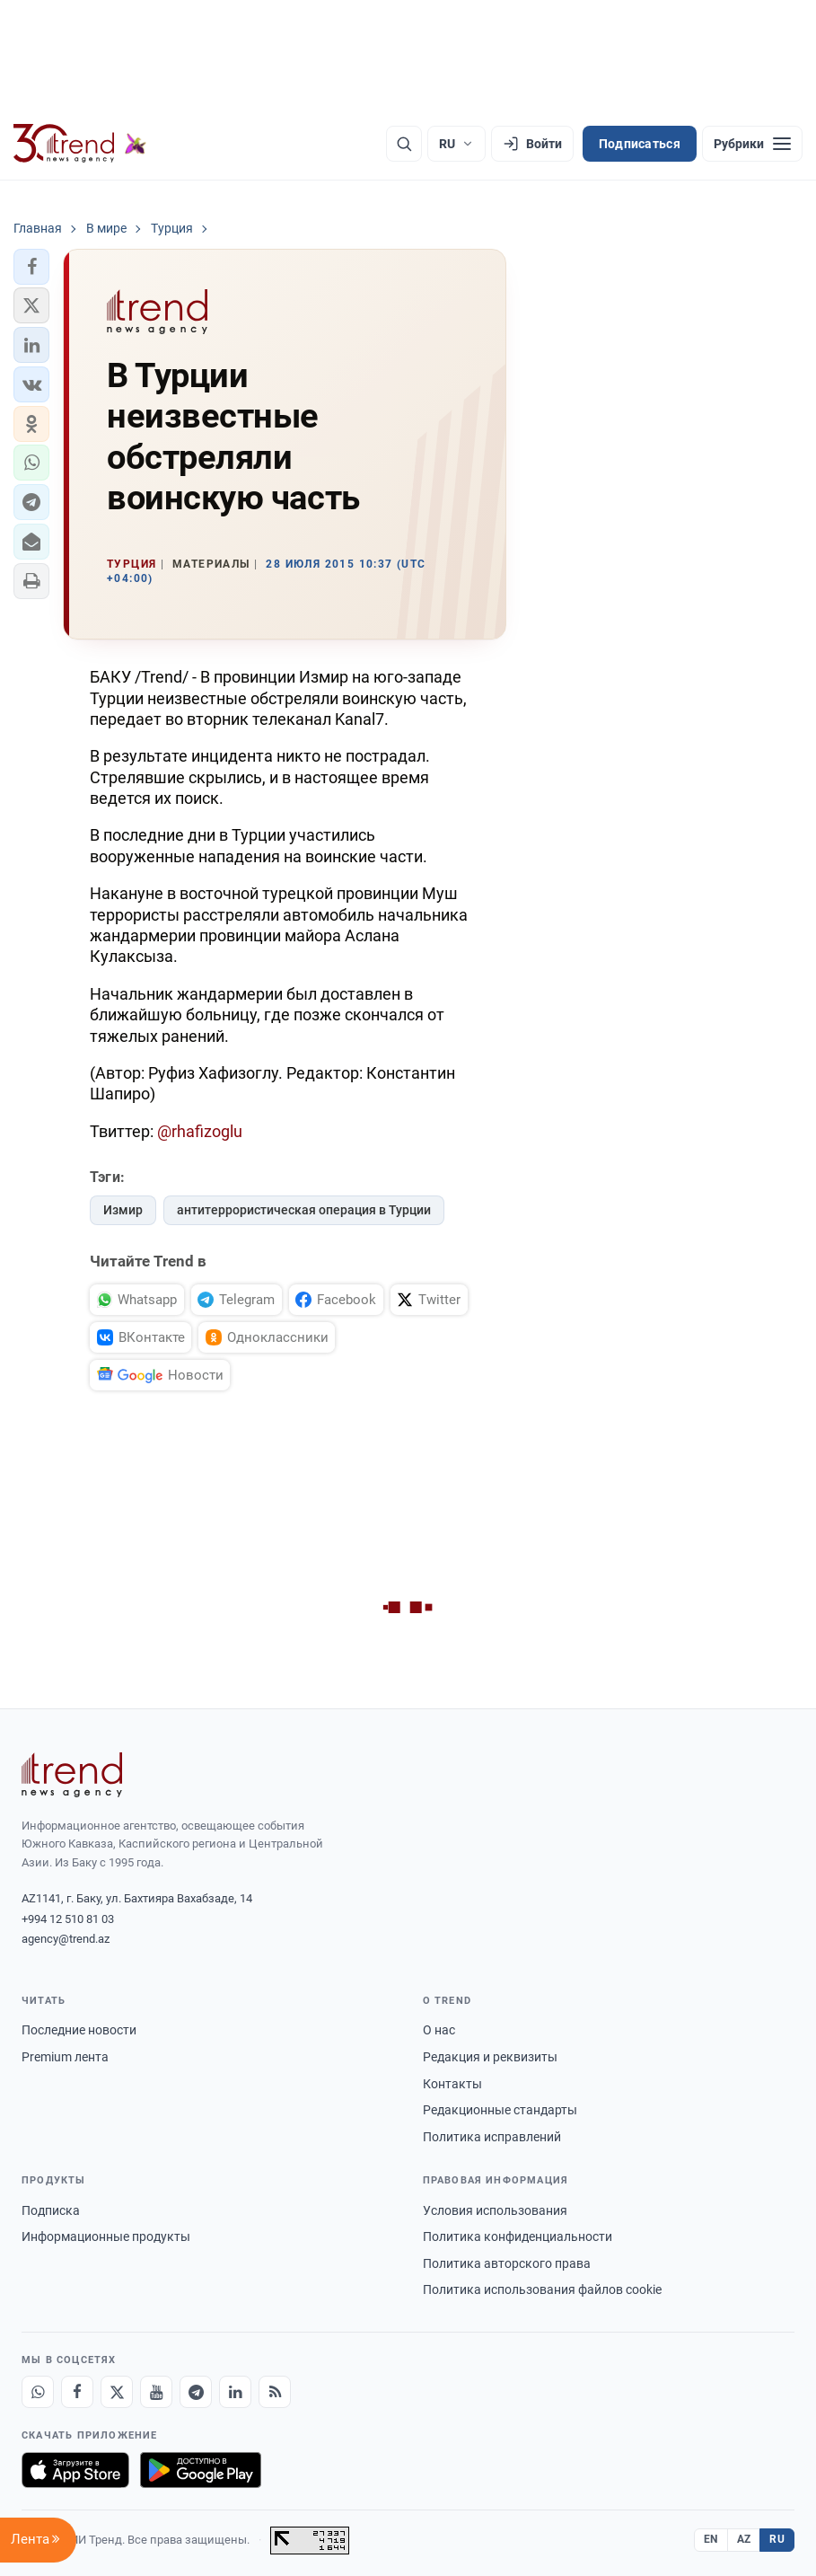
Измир (123, 1210)
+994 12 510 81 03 (68, 1919)
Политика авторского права (507, 2263)
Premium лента (65, 2057)
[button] (31, 267)
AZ (744, 2539)
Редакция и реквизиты (490, 2057)
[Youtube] (156, 2392)
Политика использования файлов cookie (542, 2289)
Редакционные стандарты (500, 2110)
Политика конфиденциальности (517, 2236)
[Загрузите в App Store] (75, 2470)
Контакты (452, 2084)
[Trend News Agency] (72, 1774)
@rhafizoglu (199, 1131)
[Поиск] (404, 144)
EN (711, 2539)
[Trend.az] (79, 143)
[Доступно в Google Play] (200, 2470)
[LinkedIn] (235, 2392)
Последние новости (79, 2030)
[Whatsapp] (38, 2392)
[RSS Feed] (275, 2392)
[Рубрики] (752, 144)
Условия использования (495, 2210)
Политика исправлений (492, 2137)
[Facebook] (77, 2392)
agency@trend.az (66, 1938)
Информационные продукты (106, 2236)
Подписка (51, 2210)
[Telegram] (196, 2392)
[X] (117, 2392)
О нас (439, 2030)
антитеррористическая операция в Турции (304, 1210)
